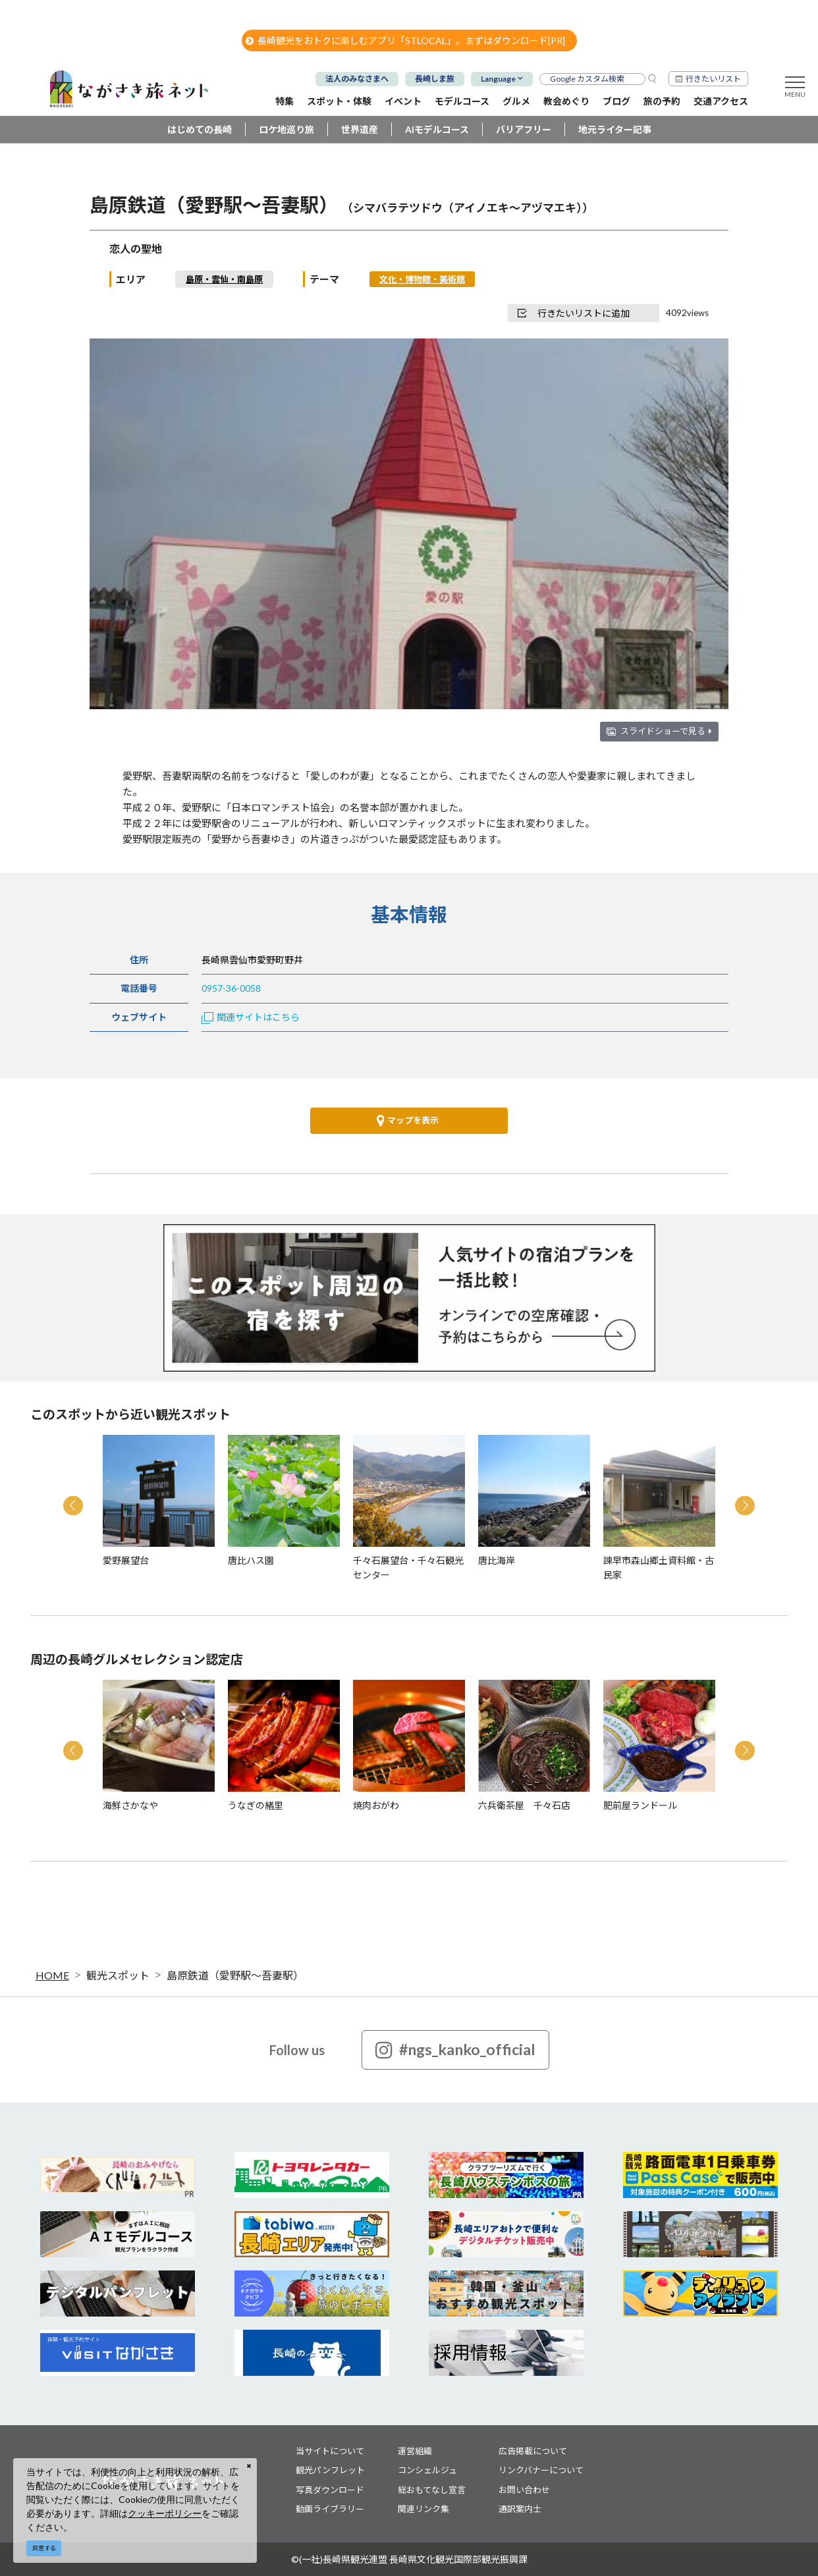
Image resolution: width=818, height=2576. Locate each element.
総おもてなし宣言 (432, 2489)
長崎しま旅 (434, 79)
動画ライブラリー (330, 2509)
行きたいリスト (713, 79)
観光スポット (118, 1975)
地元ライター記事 (614, 129)
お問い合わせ (524, 2489)
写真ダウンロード (330, 2489)
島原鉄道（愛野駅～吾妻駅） (235, 1975)
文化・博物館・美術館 (422, 279)
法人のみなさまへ (357, 79)
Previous (73, 1506)
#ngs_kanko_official (455, 2050)
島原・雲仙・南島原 (224, 279)
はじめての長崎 (199, 129)
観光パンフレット (330, 2470)
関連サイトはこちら (251, 1017)
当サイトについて (330, 2451)
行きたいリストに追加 (574, 313)
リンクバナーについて (541, 2470)
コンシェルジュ (427, 2470)
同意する (44, 2548)
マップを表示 (408, 1120)
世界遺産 (359, 129)
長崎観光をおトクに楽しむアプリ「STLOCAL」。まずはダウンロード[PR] (405, 40)
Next (745, 1506)
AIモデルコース (437, 129)
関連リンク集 (423, 2509)
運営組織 (415, 2451)
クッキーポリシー (165, 2513)
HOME (52, 1975)
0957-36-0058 (231, 988)
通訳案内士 (520, 2509)
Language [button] (498, 79)
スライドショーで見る (666, 731)
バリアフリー (523, 129)
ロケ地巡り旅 (286, 129)
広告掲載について (533, 2451)
